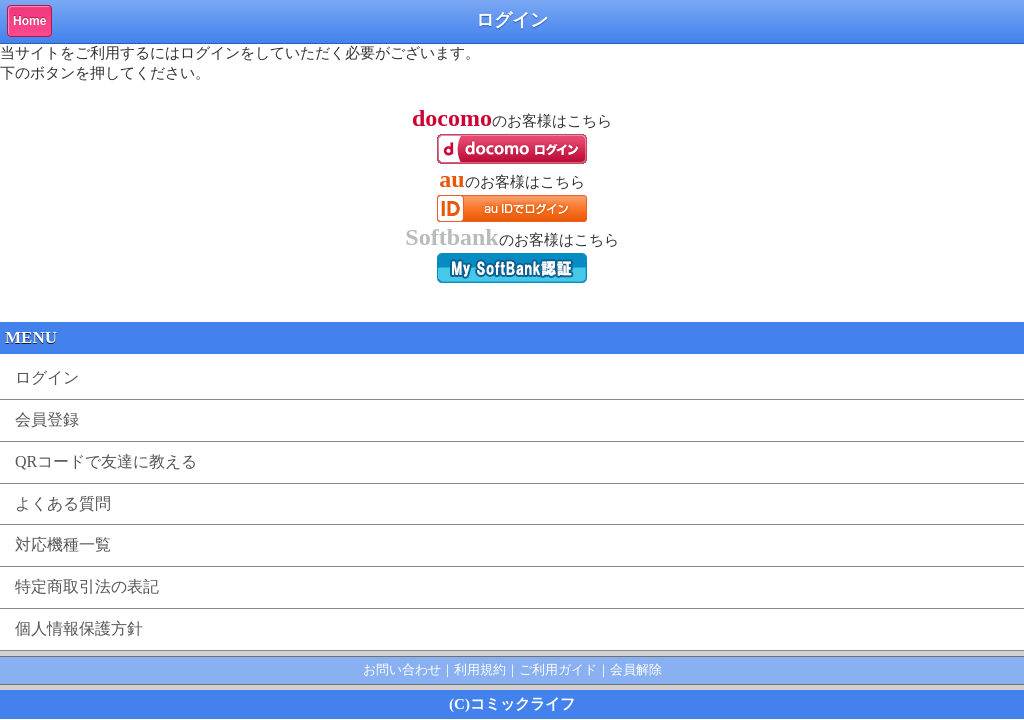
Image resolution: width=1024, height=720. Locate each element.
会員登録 (47, 419)
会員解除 (636, 669)
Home (29, 21)
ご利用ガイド (558, 669)
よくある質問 (63, 503)
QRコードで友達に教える (106, 461)
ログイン (47, 377)
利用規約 (480, 669)
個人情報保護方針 (79, 628)
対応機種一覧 (63, 544)
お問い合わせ (402, 669)
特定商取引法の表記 (87, 586)
